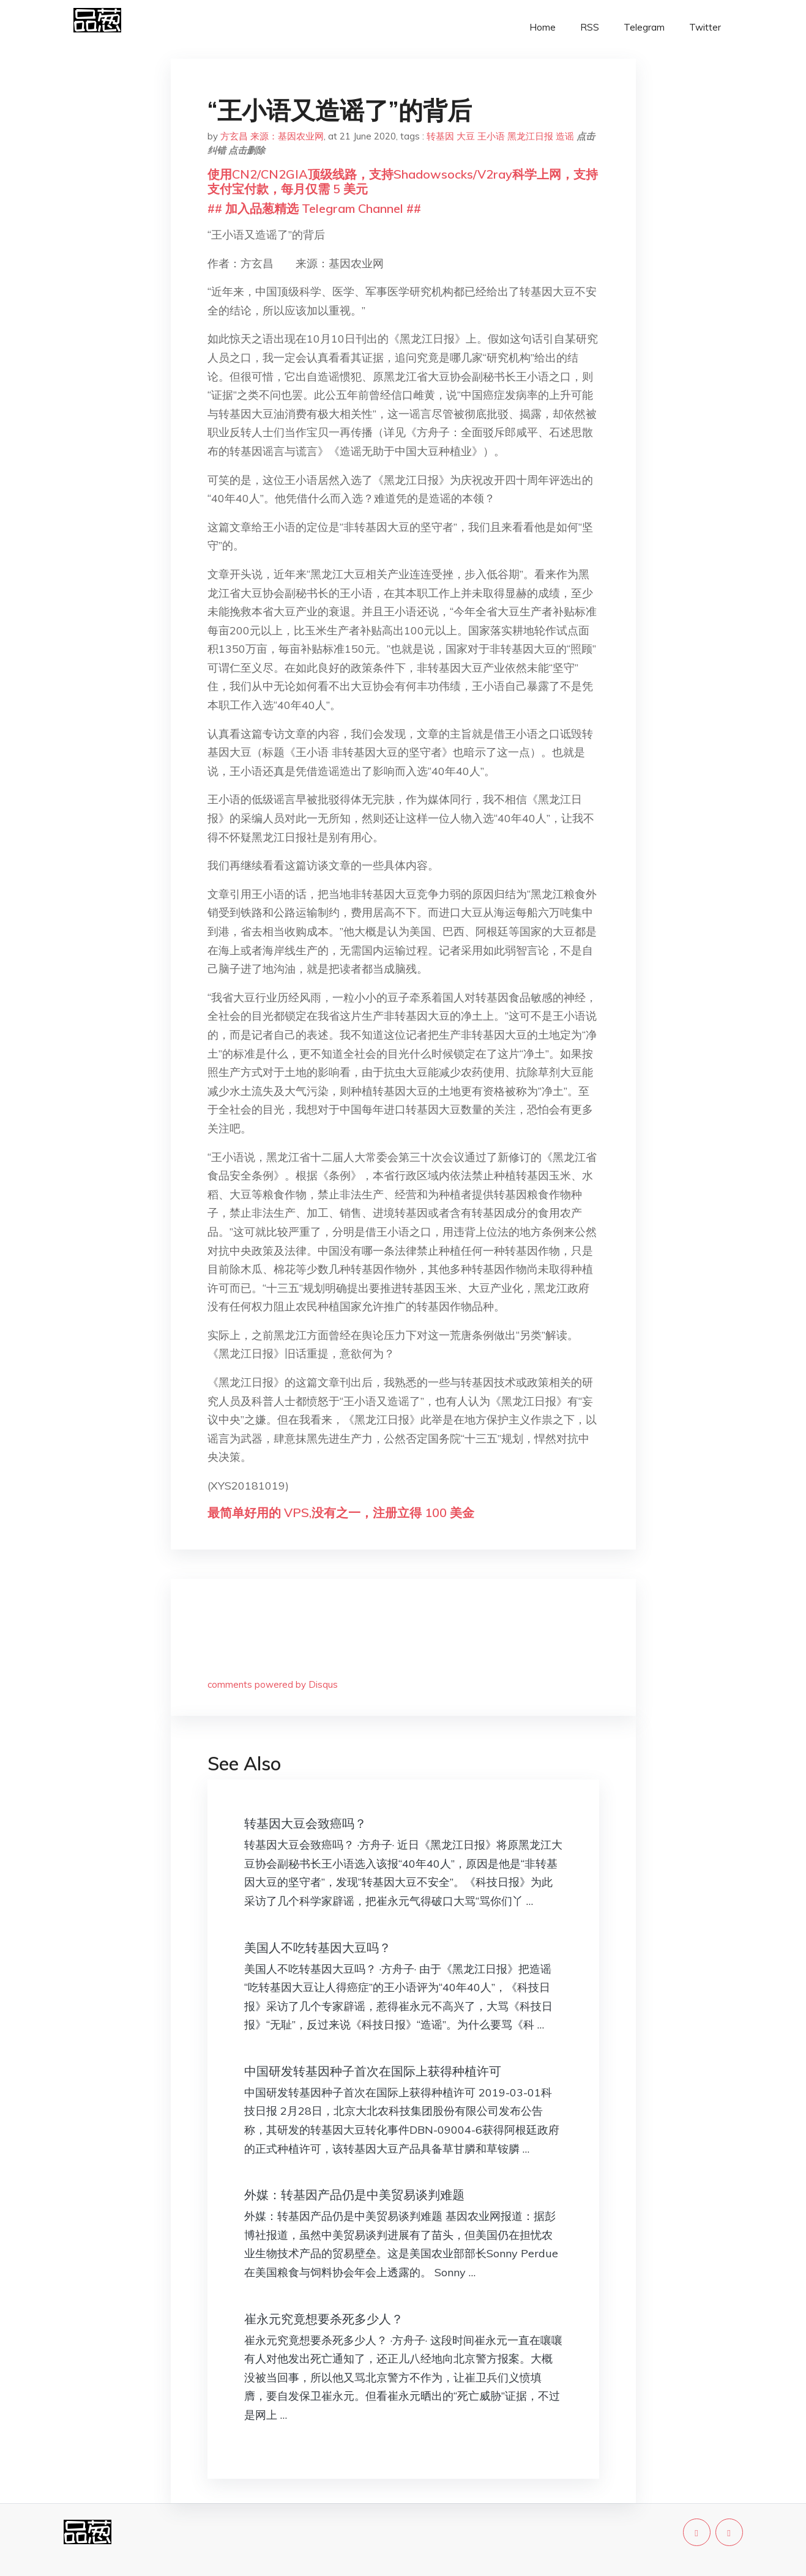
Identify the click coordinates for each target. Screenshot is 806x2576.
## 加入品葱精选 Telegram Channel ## (314, 208)
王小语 (491, 136)
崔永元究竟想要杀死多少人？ (323, 2318)
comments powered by (272, 1684)
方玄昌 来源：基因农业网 (272, 136)
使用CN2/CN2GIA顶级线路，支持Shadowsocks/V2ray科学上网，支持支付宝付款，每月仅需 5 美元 (402, 181)
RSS (589, 27)
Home (542, 27)
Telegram (644, 27)
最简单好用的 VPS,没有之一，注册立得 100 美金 (340, 1512)
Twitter (705, 27)
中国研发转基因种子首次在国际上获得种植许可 (372, 2071)
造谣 (565, 136)
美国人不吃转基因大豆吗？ (317, 1947)
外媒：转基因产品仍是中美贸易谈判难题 (354, 2194)
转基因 (440, 136)
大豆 (466, 136)
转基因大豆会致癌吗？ (305, 1823)
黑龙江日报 (530, 136)
